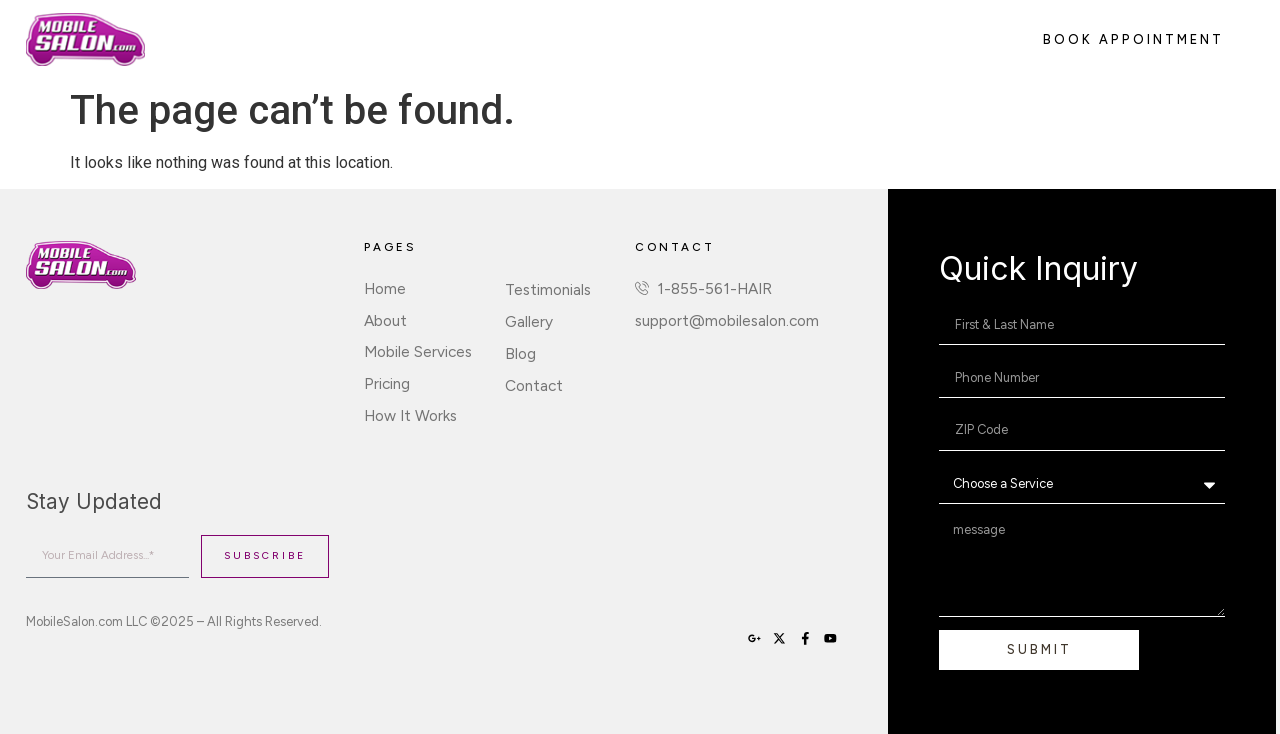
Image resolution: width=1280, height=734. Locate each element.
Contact (790, 38)
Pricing (492, 38)
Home (192, 38)
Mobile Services (378, 38)
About (268, 38)
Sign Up (703, 38)
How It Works (596, 38)
